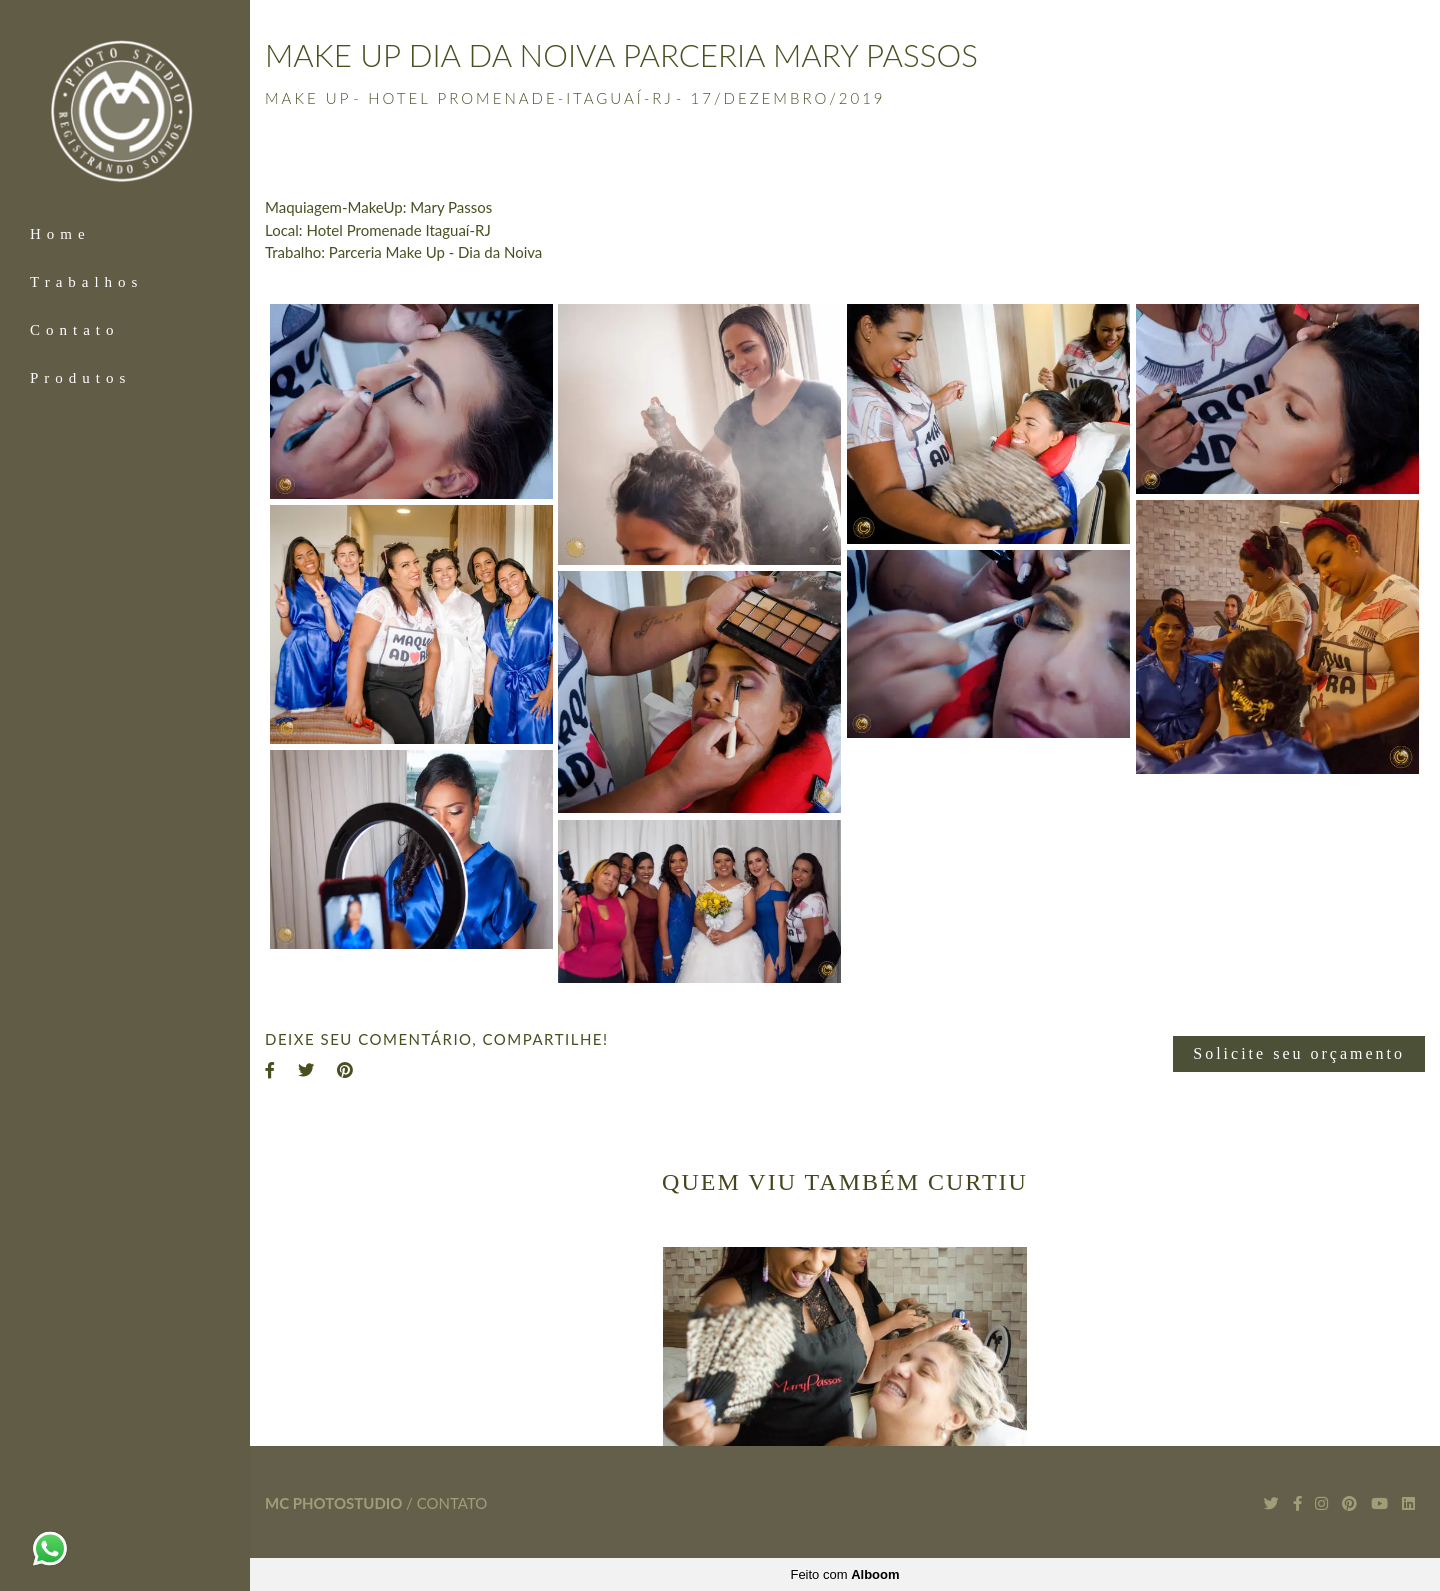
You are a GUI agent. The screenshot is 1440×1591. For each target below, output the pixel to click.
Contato (75, 330)
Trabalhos (86, 282)
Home (60, 234)
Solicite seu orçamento (1299, 1053)
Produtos (80, 378)
